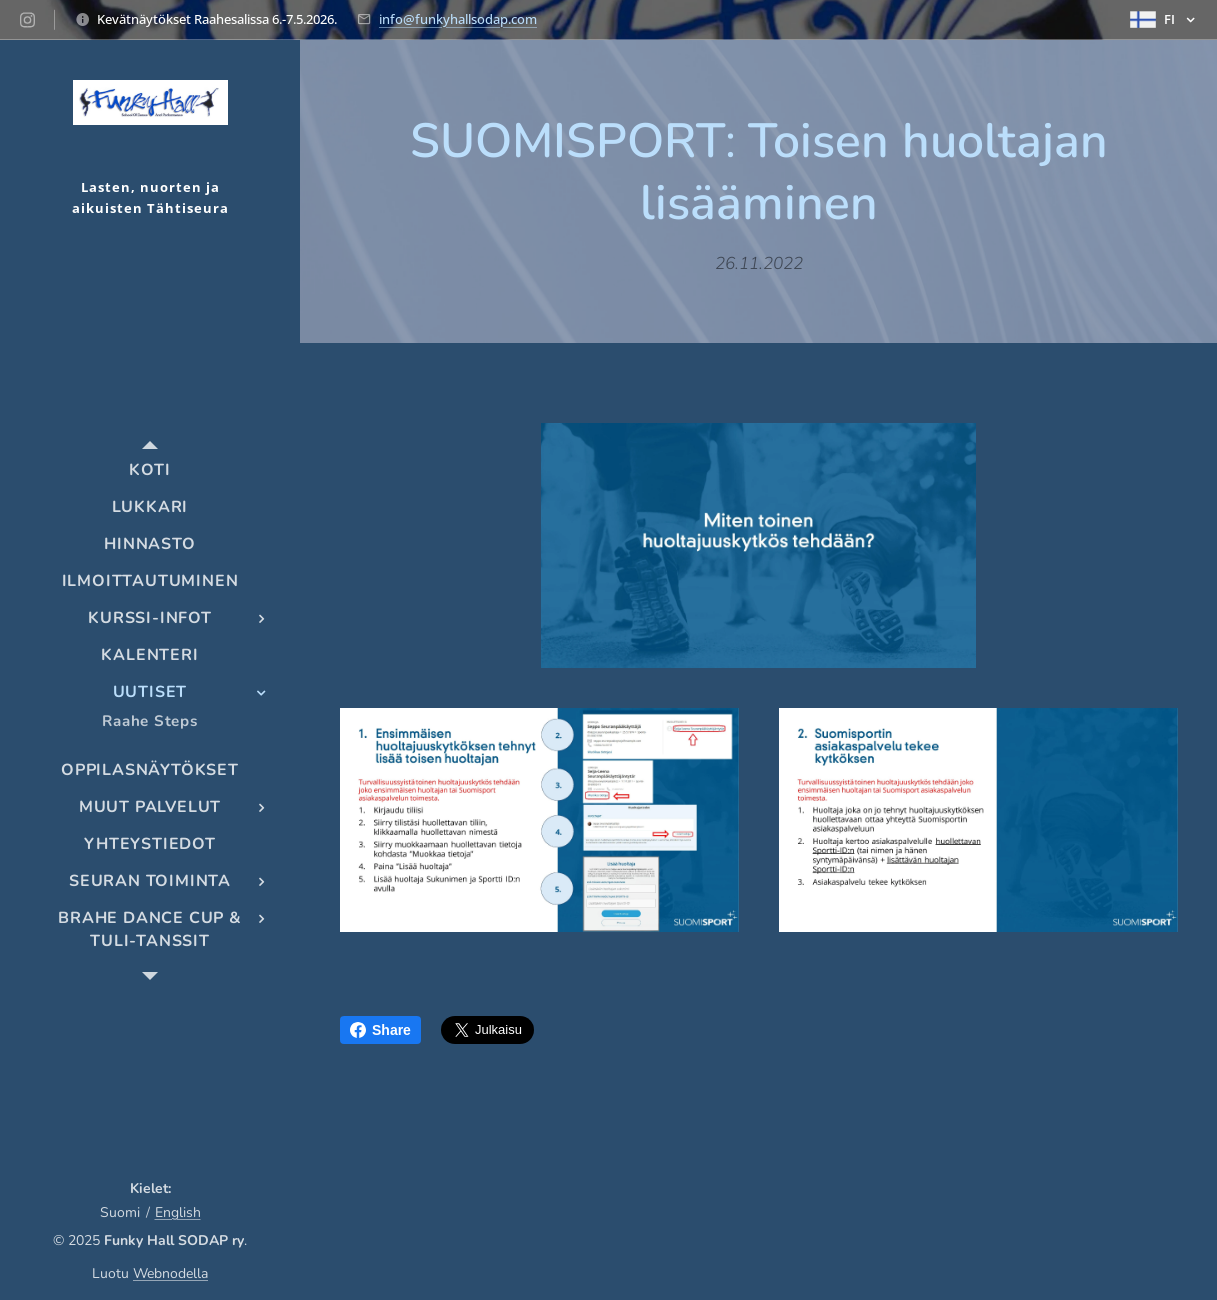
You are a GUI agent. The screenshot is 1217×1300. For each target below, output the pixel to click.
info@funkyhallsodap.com (458, 19)
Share (380, 1030)
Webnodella (170, 1273)
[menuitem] (150, 470)
